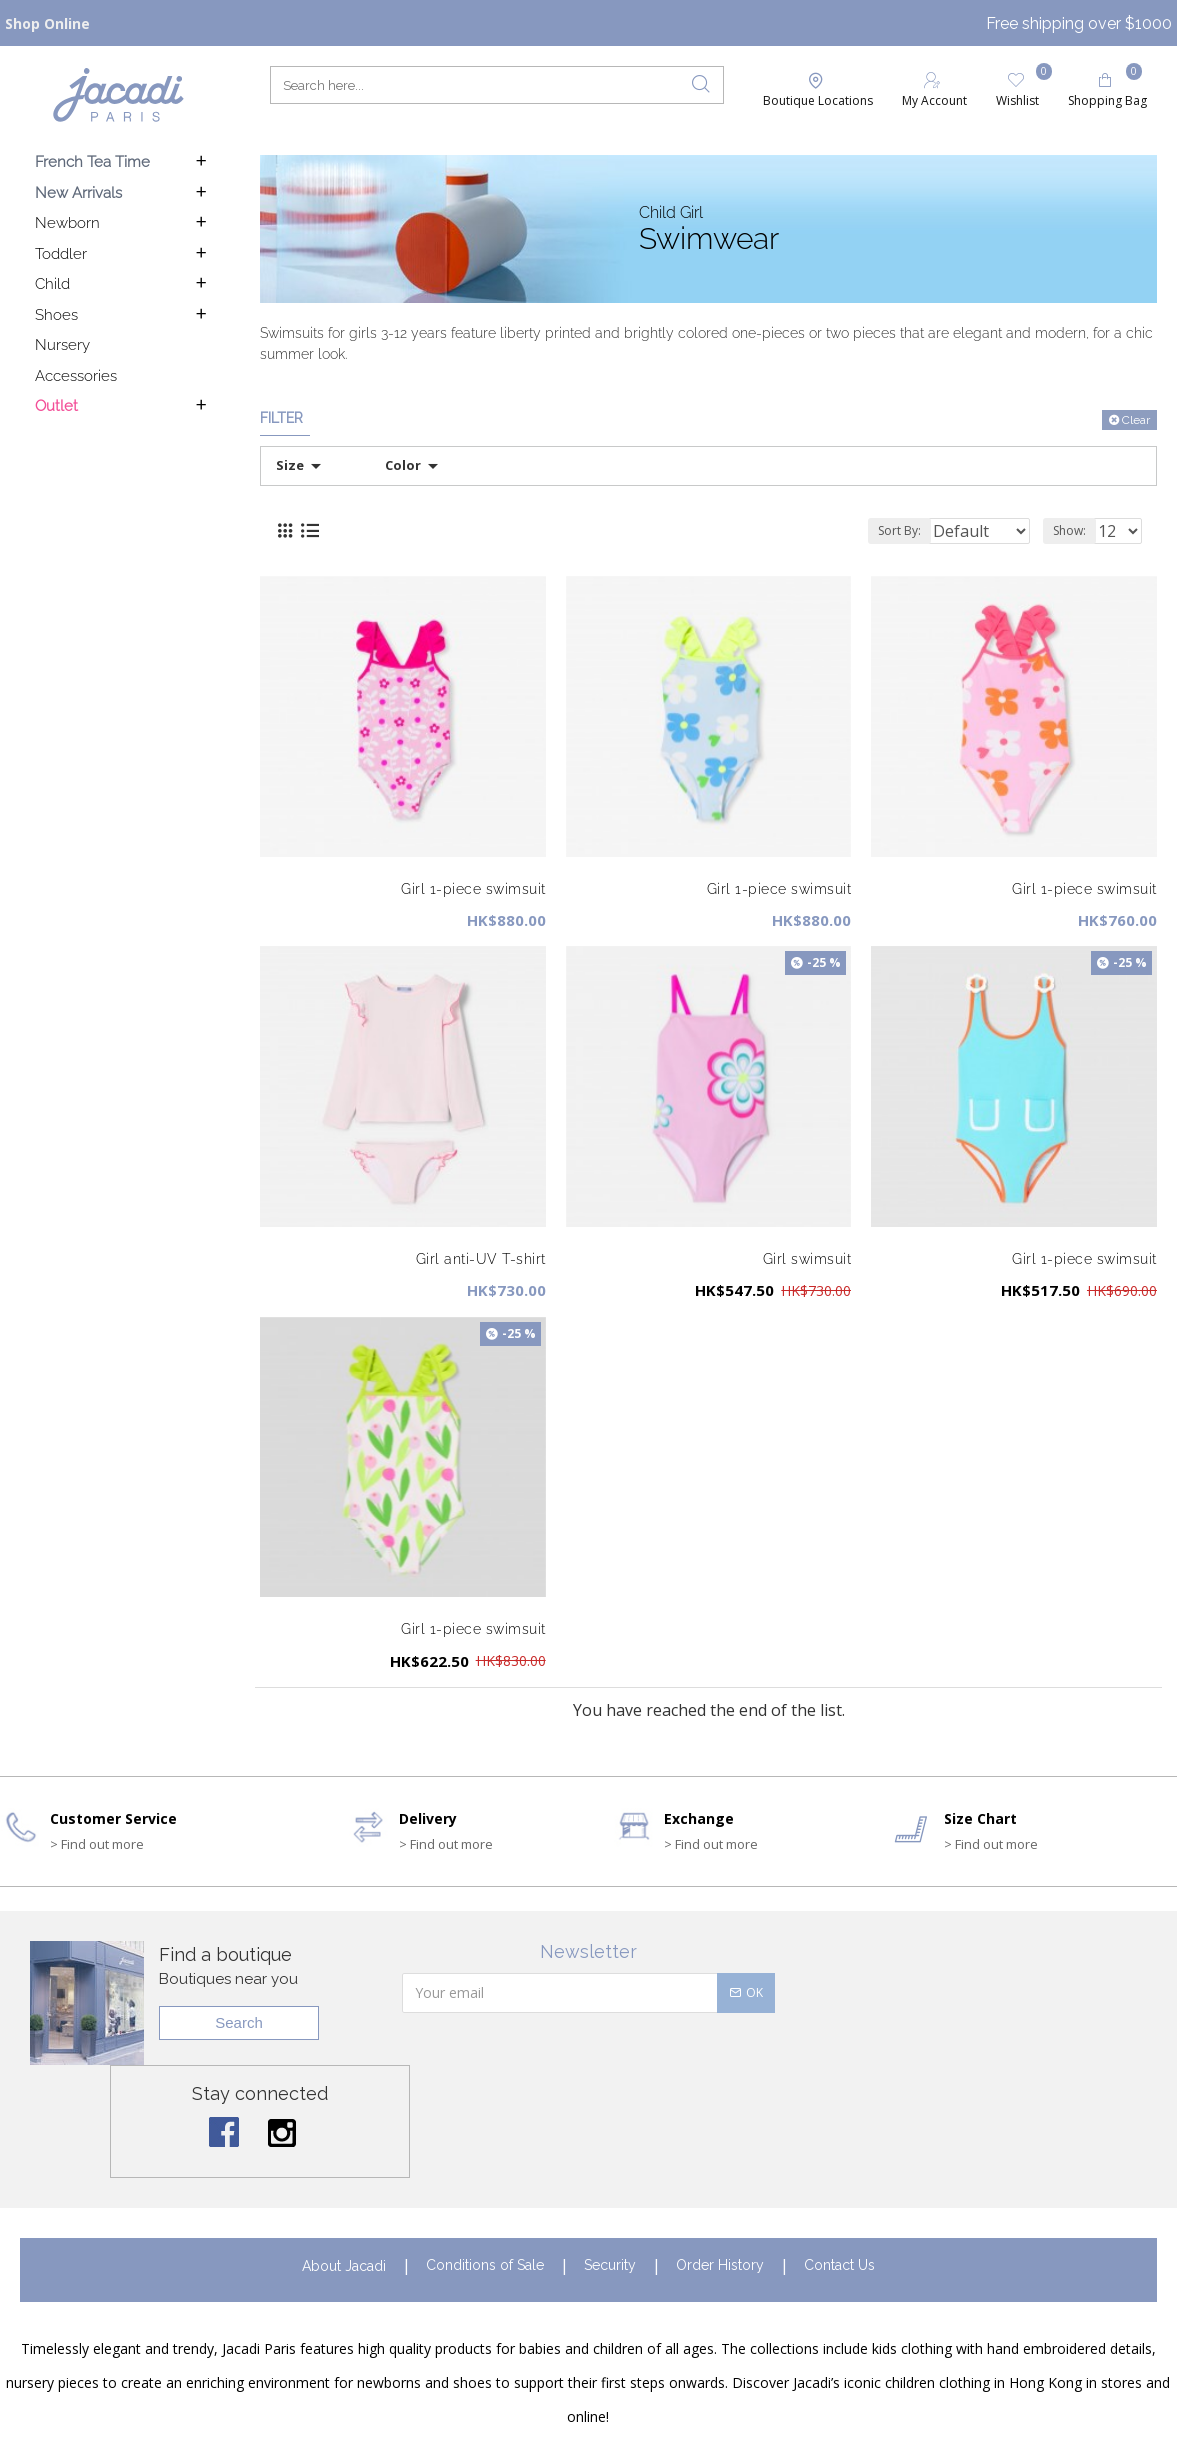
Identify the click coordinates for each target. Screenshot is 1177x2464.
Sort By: (885, 530)
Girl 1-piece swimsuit (473, 889)
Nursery (62, 345)
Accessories (76, 376)
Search (239, 2022)
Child (52, 284)
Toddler (61, 254)
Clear (1136, 420)
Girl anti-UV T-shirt (481, 1259)
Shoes (56, 315)
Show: (1075, 530)
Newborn (67, 223)
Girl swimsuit (807, 1259)
